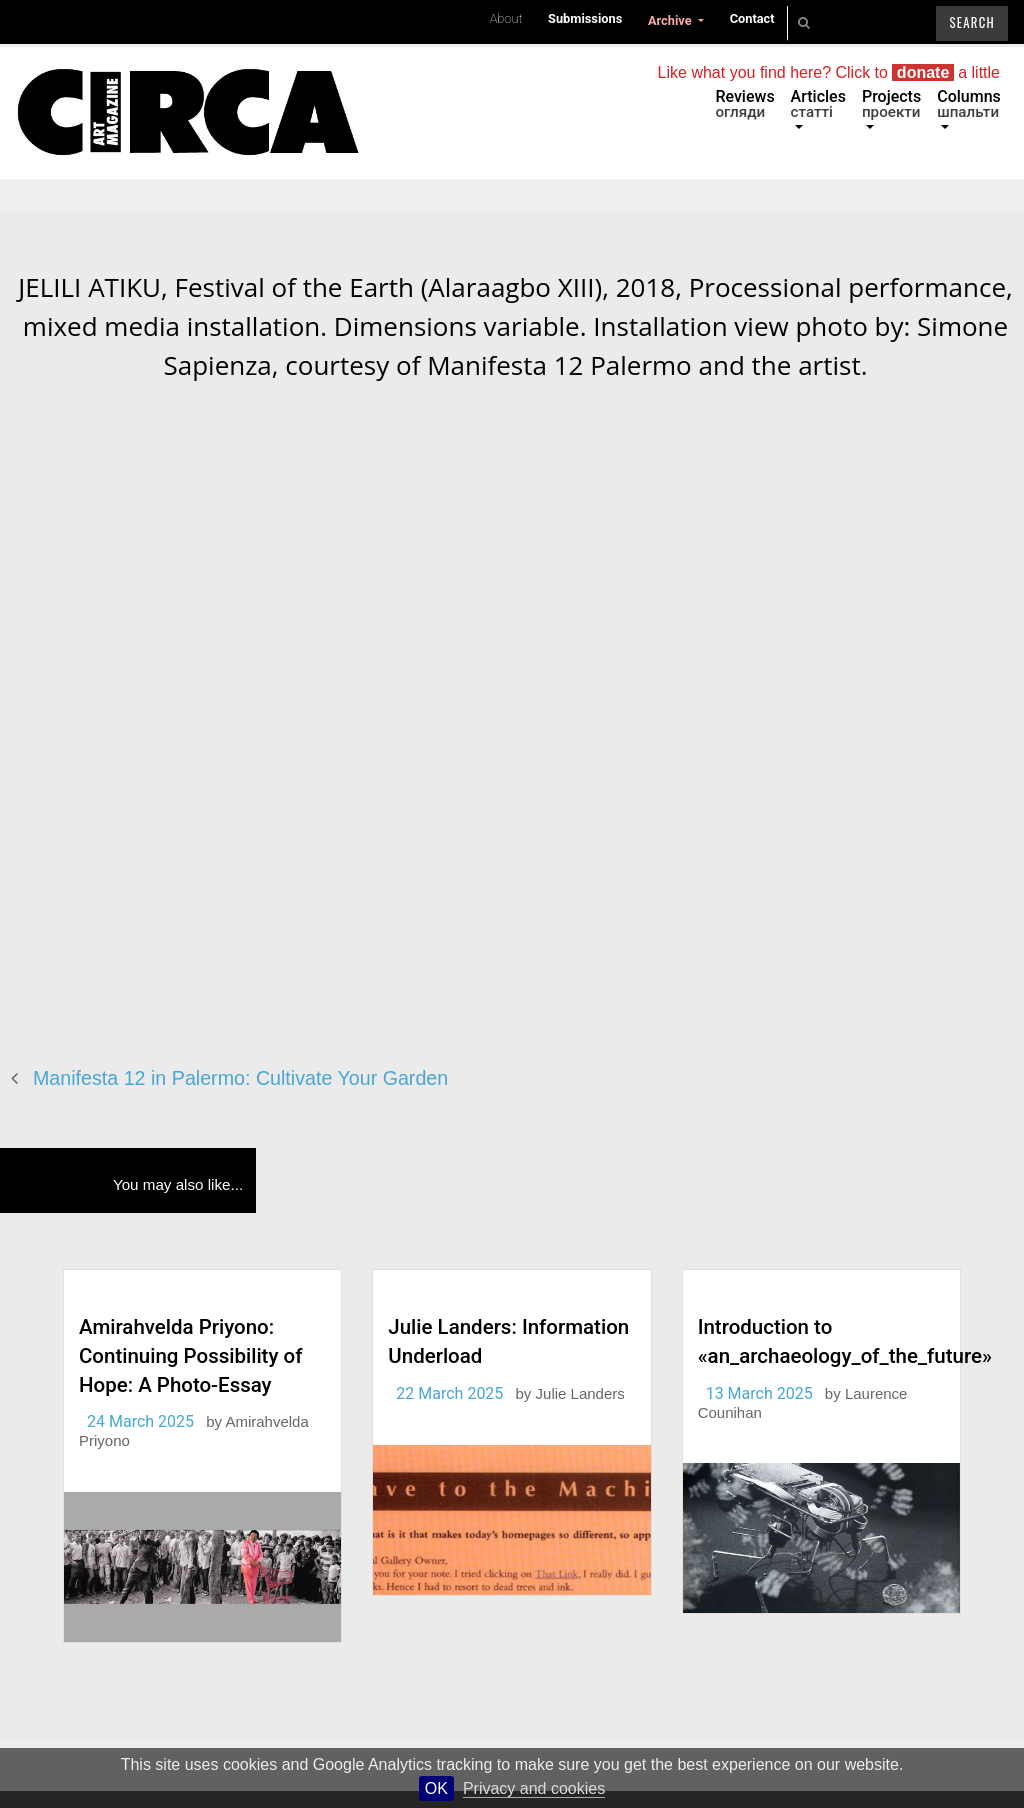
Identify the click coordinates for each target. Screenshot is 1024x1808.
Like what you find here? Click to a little (829, 72)
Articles (818, 104)
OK (436, 1788)
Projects (891, 104)
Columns (969, 104)
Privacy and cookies (534, 1788)
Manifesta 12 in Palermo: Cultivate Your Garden (240, 1078)
